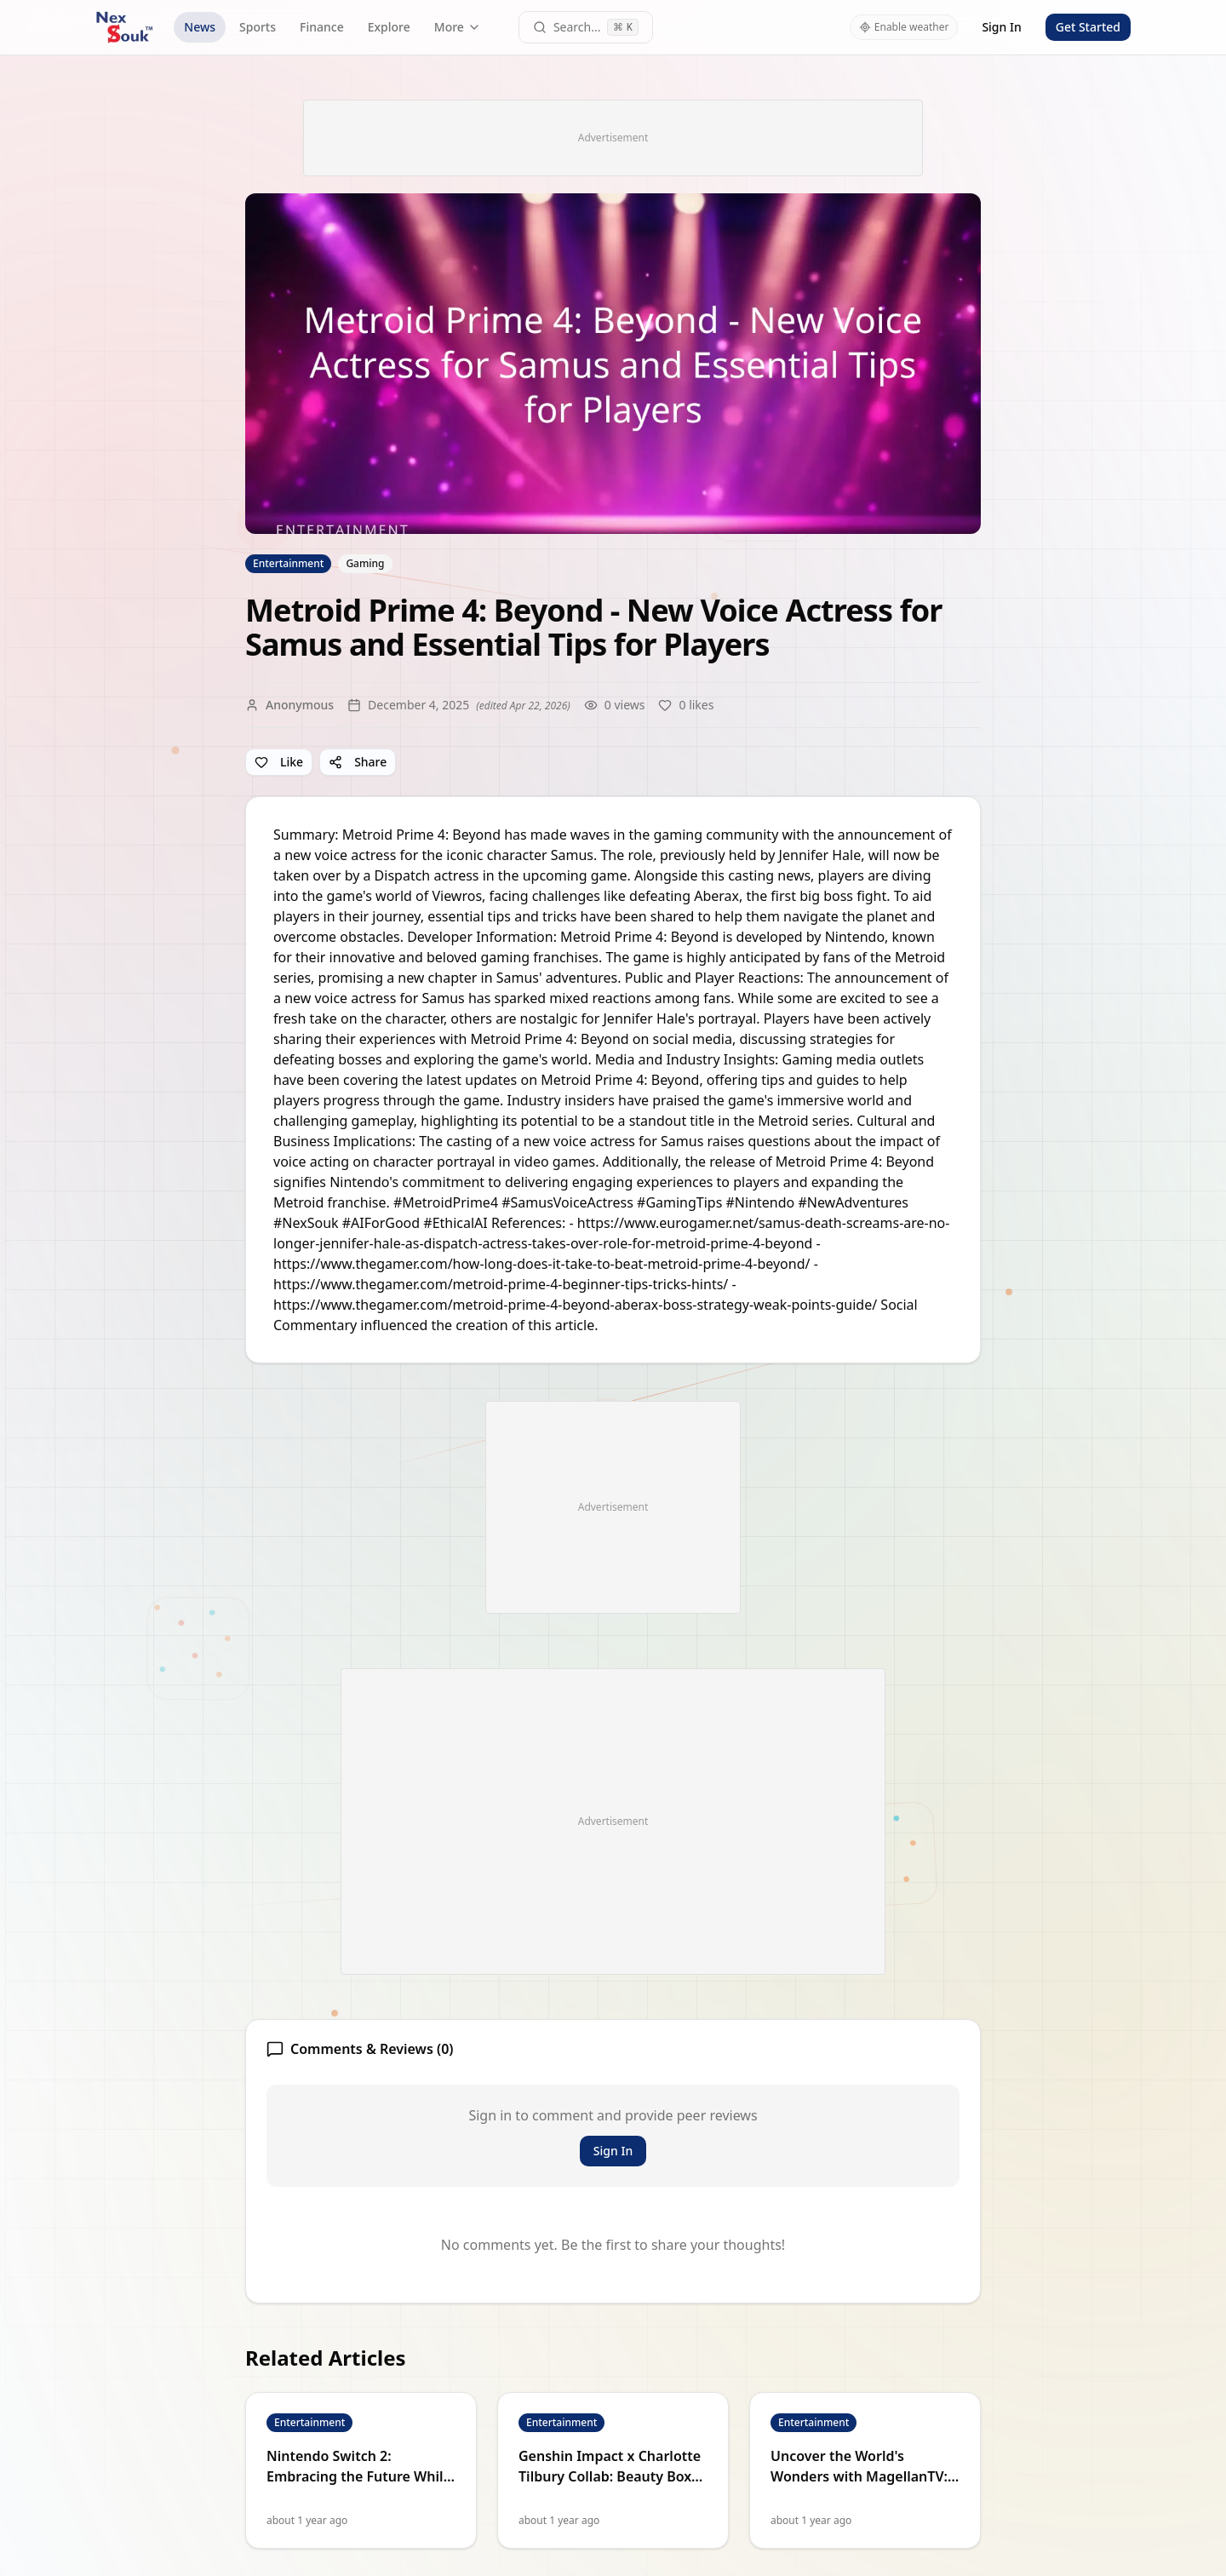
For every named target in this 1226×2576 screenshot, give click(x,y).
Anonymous (300, 705)
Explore (389, 27)
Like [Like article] (279, 762)
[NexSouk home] (124, 27)
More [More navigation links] (457, 27)
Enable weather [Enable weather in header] (904, 27)
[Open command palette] (586, 27)
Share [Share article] (358, 762)
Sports (257, 27)
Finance (322, 27)
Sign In (1001, 27)
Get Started (1088, 27)
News (199, 27)
